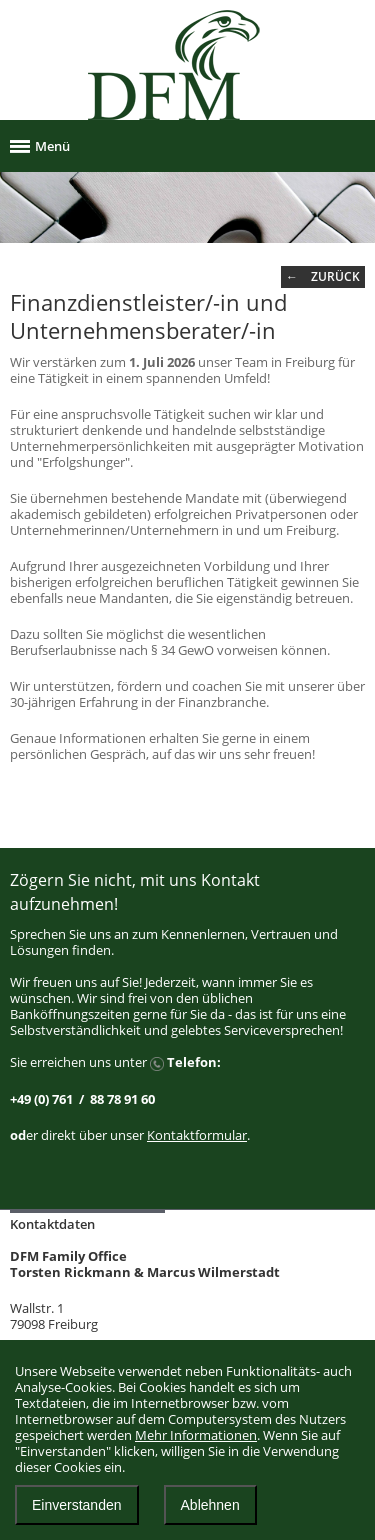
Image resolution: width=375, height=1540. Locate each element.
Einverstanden (77, 1505)
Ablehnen (210, 1505)
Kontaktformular (197, 1135)
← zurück (323, 276)
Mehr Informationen (196, 1435)
